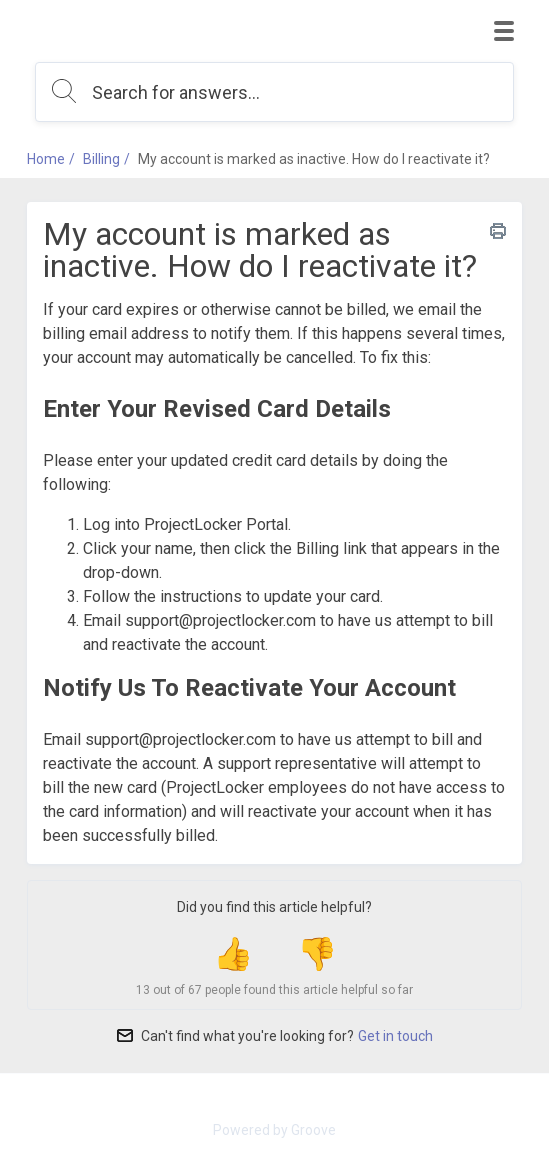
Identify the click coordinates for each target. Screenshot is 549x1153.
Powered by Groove (274, 1130)
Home (46, 159)
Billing (101, 159)
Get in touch (395, 1036)
